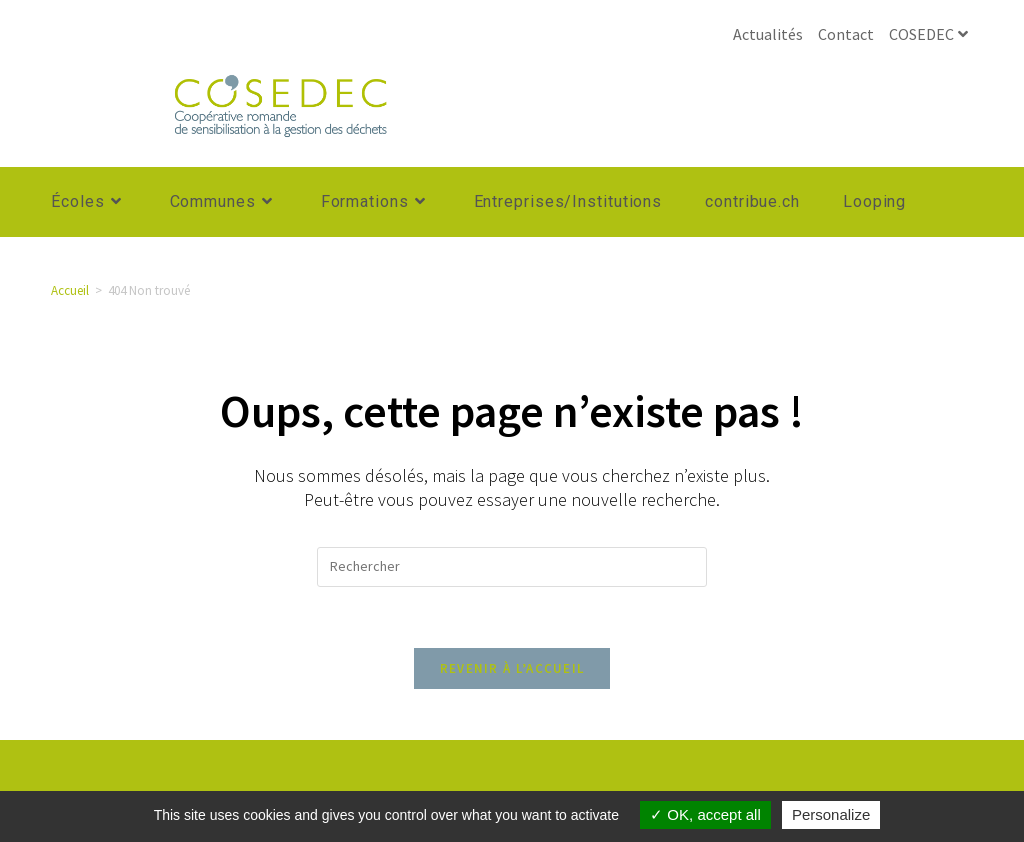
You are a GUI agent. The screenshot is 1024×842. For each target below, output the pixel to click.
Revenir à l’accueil (512, 668)
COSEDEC (931, 34)
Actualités (768, 34)
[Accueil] (70, 290)
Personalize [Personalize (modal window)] (831, 814)
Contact (846, 34)
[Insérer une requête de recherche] (512, 567)
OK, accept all (705, 814)
